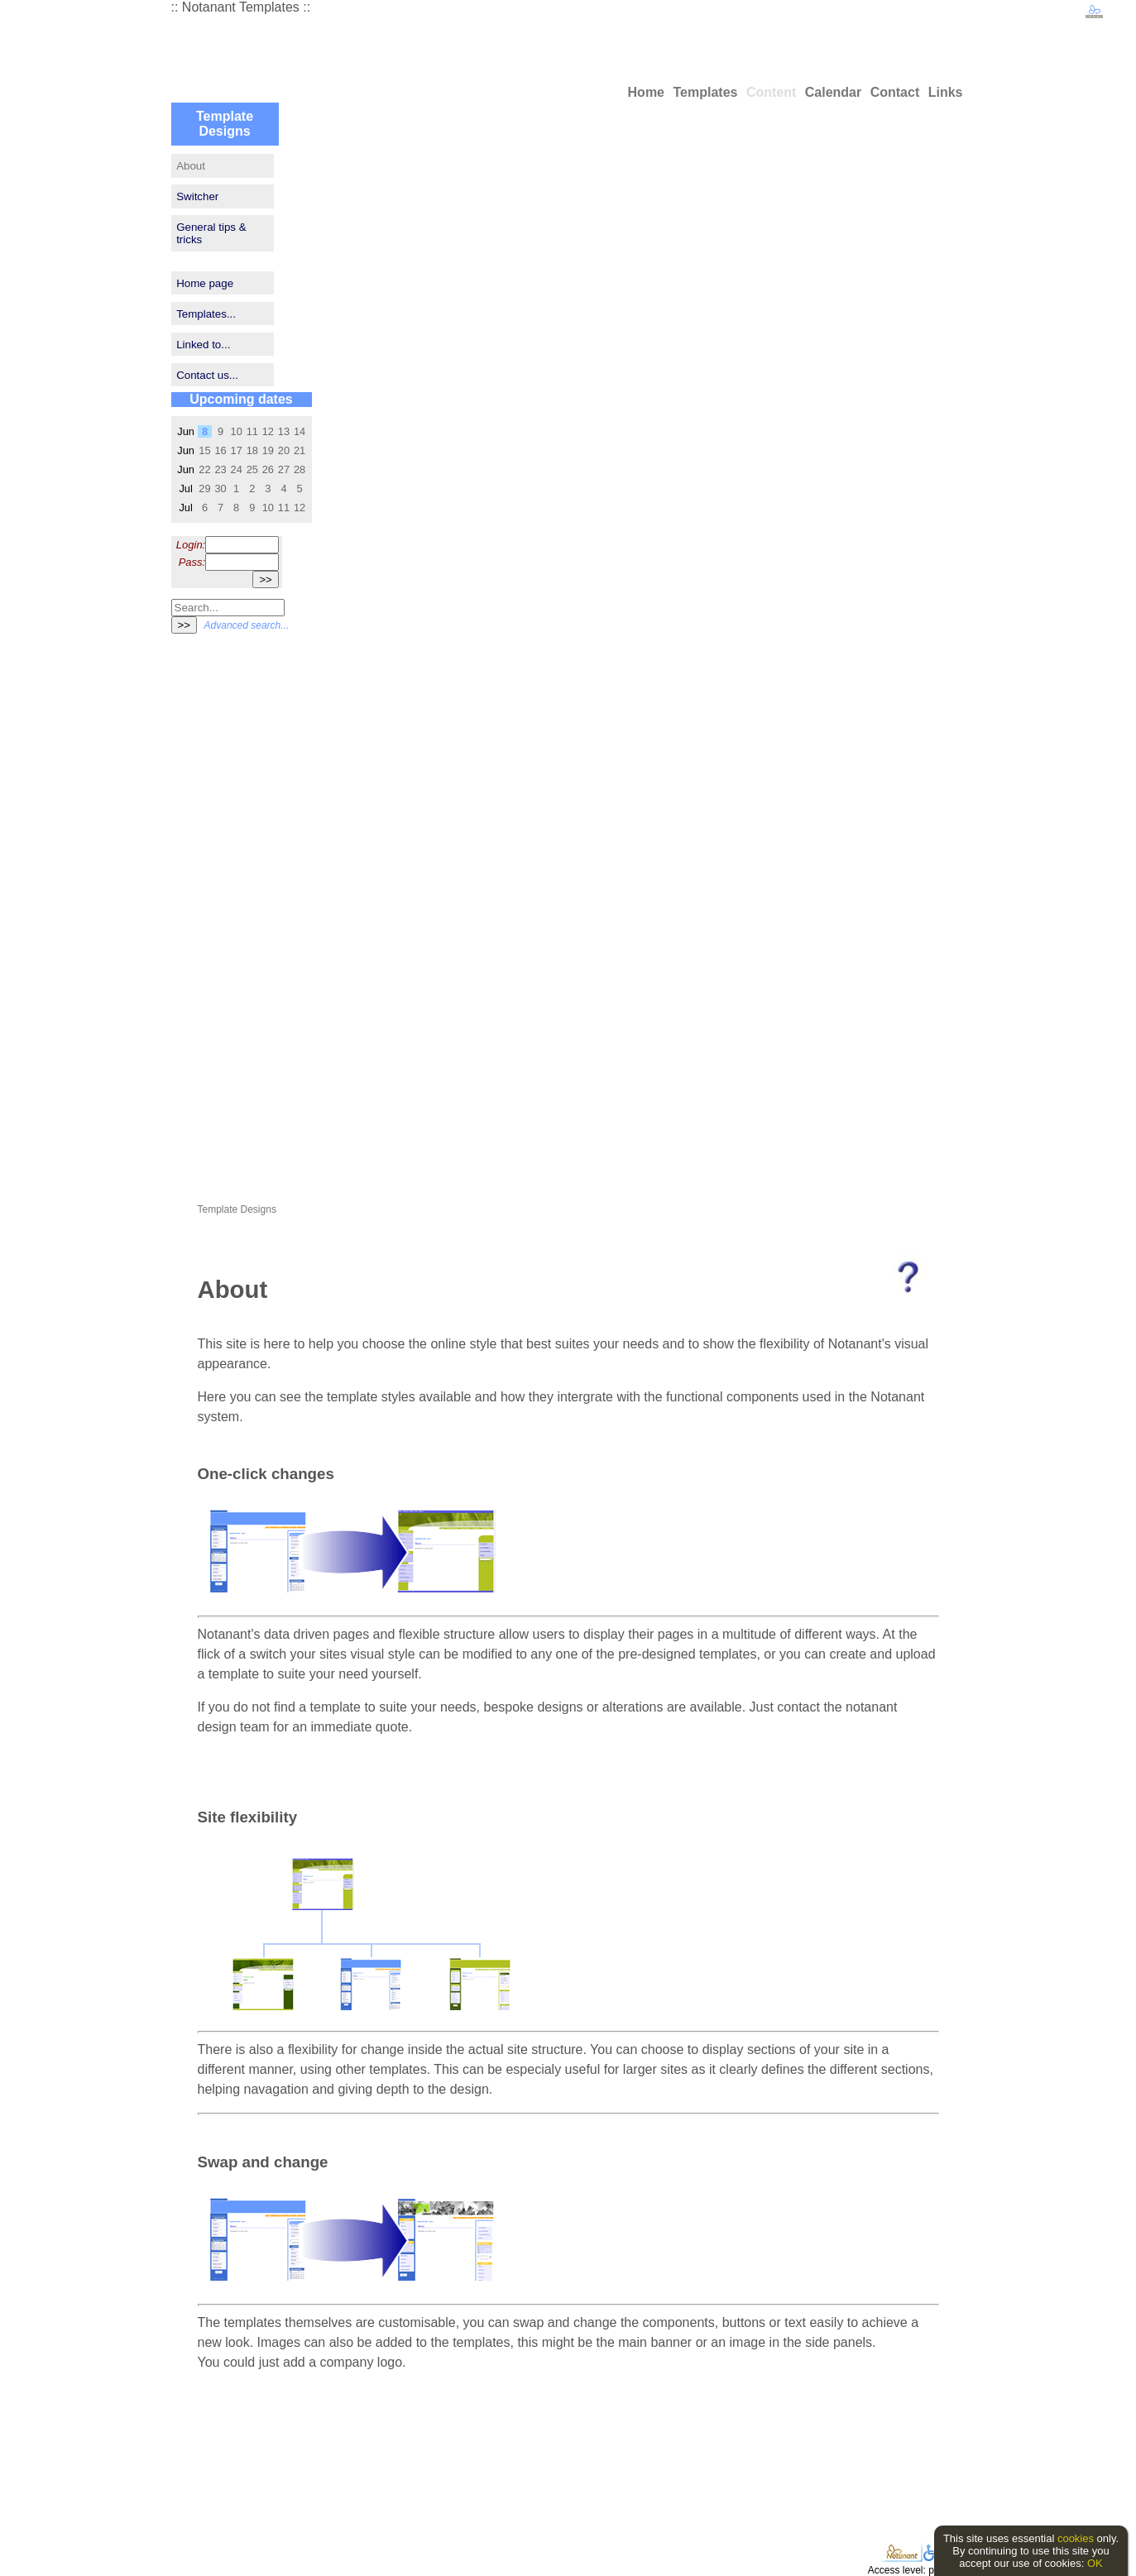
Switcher (197, 196)
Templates (705, 92)
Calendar (833, 92)
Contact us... (207, 375)
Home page (204, 283)
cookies (1075, 2538)
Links (946, 92)
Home (646, 92)
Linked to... (203, 344)
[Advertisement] (221, 895)
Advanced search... (247, 625)
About (190, 166)
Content (771, 92)
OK (1095, 2563)
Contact (895, 92)
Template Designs (224, 123)
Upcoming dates (240, 399)
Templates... (206, 314)
